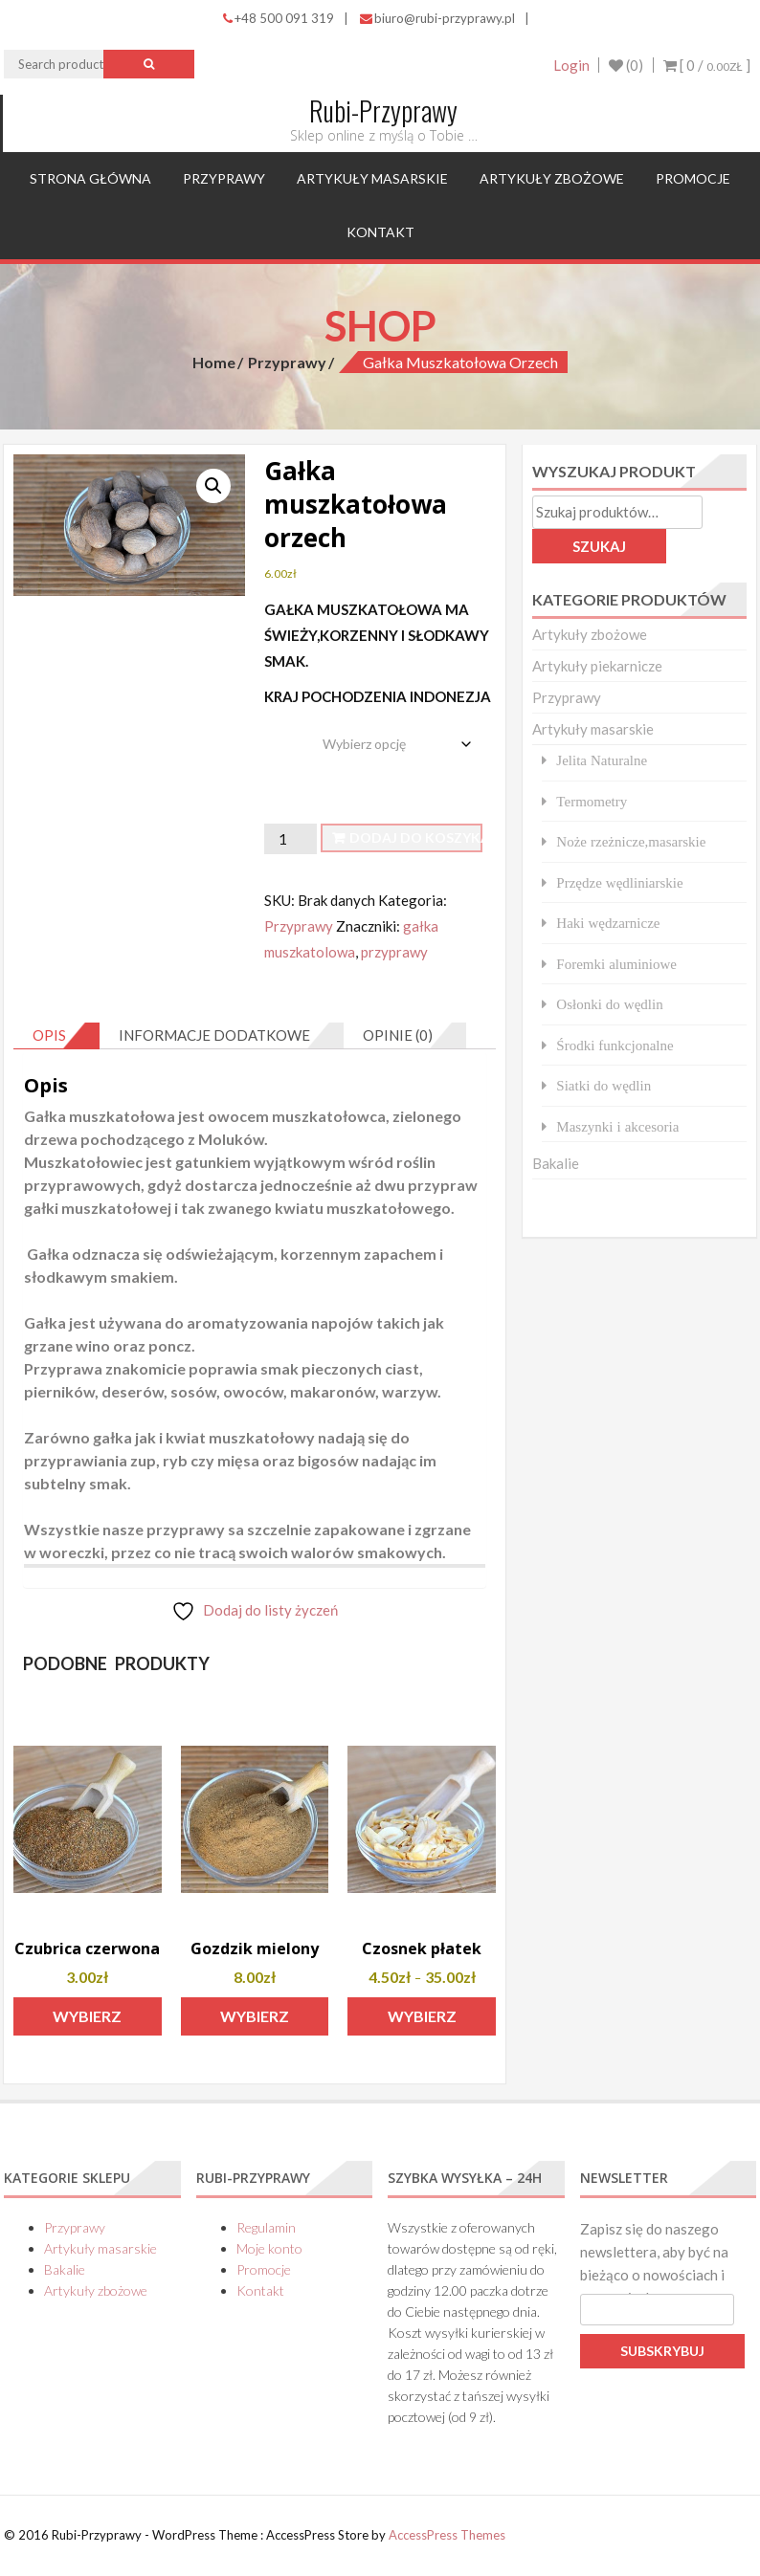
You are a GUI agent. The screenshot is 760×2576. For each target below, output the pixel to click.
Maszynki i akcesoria (617, 1126)
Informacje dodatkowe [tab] (214, 1035)
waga (284, 729)
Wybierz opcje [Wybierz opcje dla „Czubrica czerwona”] (87, 2021)
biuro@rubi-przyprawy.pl (437, 18)
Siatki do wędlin (603, 1085)
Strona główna (90, 178)
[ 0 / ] (706, 65)
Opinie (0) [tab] (398, 1035)
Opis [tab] (49, 1035)
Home (213, 362)
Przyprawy (224, 178)
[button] (213, 486)
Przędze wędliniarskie (619, 882)
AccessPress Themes (447, 2535)
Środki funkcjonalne (614, 1045)
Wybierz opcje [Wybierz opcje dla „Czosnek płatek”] (422, 2021)
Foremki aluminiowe (616, 964)
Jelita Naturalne (601, 760)
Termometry (591, 801)
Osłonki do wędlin (609, 1004)
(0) (626, 65)
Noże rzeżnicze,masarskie (630, 841)
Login (570, 65)
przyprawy (394, 951)
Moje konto (269, 2248)
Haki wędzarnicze (607, 922)
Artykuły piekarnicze (597, 665)
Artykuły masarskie (372, 178)
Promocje (693, 178)
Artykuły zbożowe (552, 178)
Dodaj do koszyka (415, 837)
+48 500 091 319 (278, 18)
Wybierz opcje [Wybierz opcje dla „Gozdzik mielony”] (254, 2021)
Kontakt (380, 232)
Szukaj (599, 546)
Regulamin (266, 2227)
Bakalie (555, 1163)
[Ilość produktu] (290, 839)
